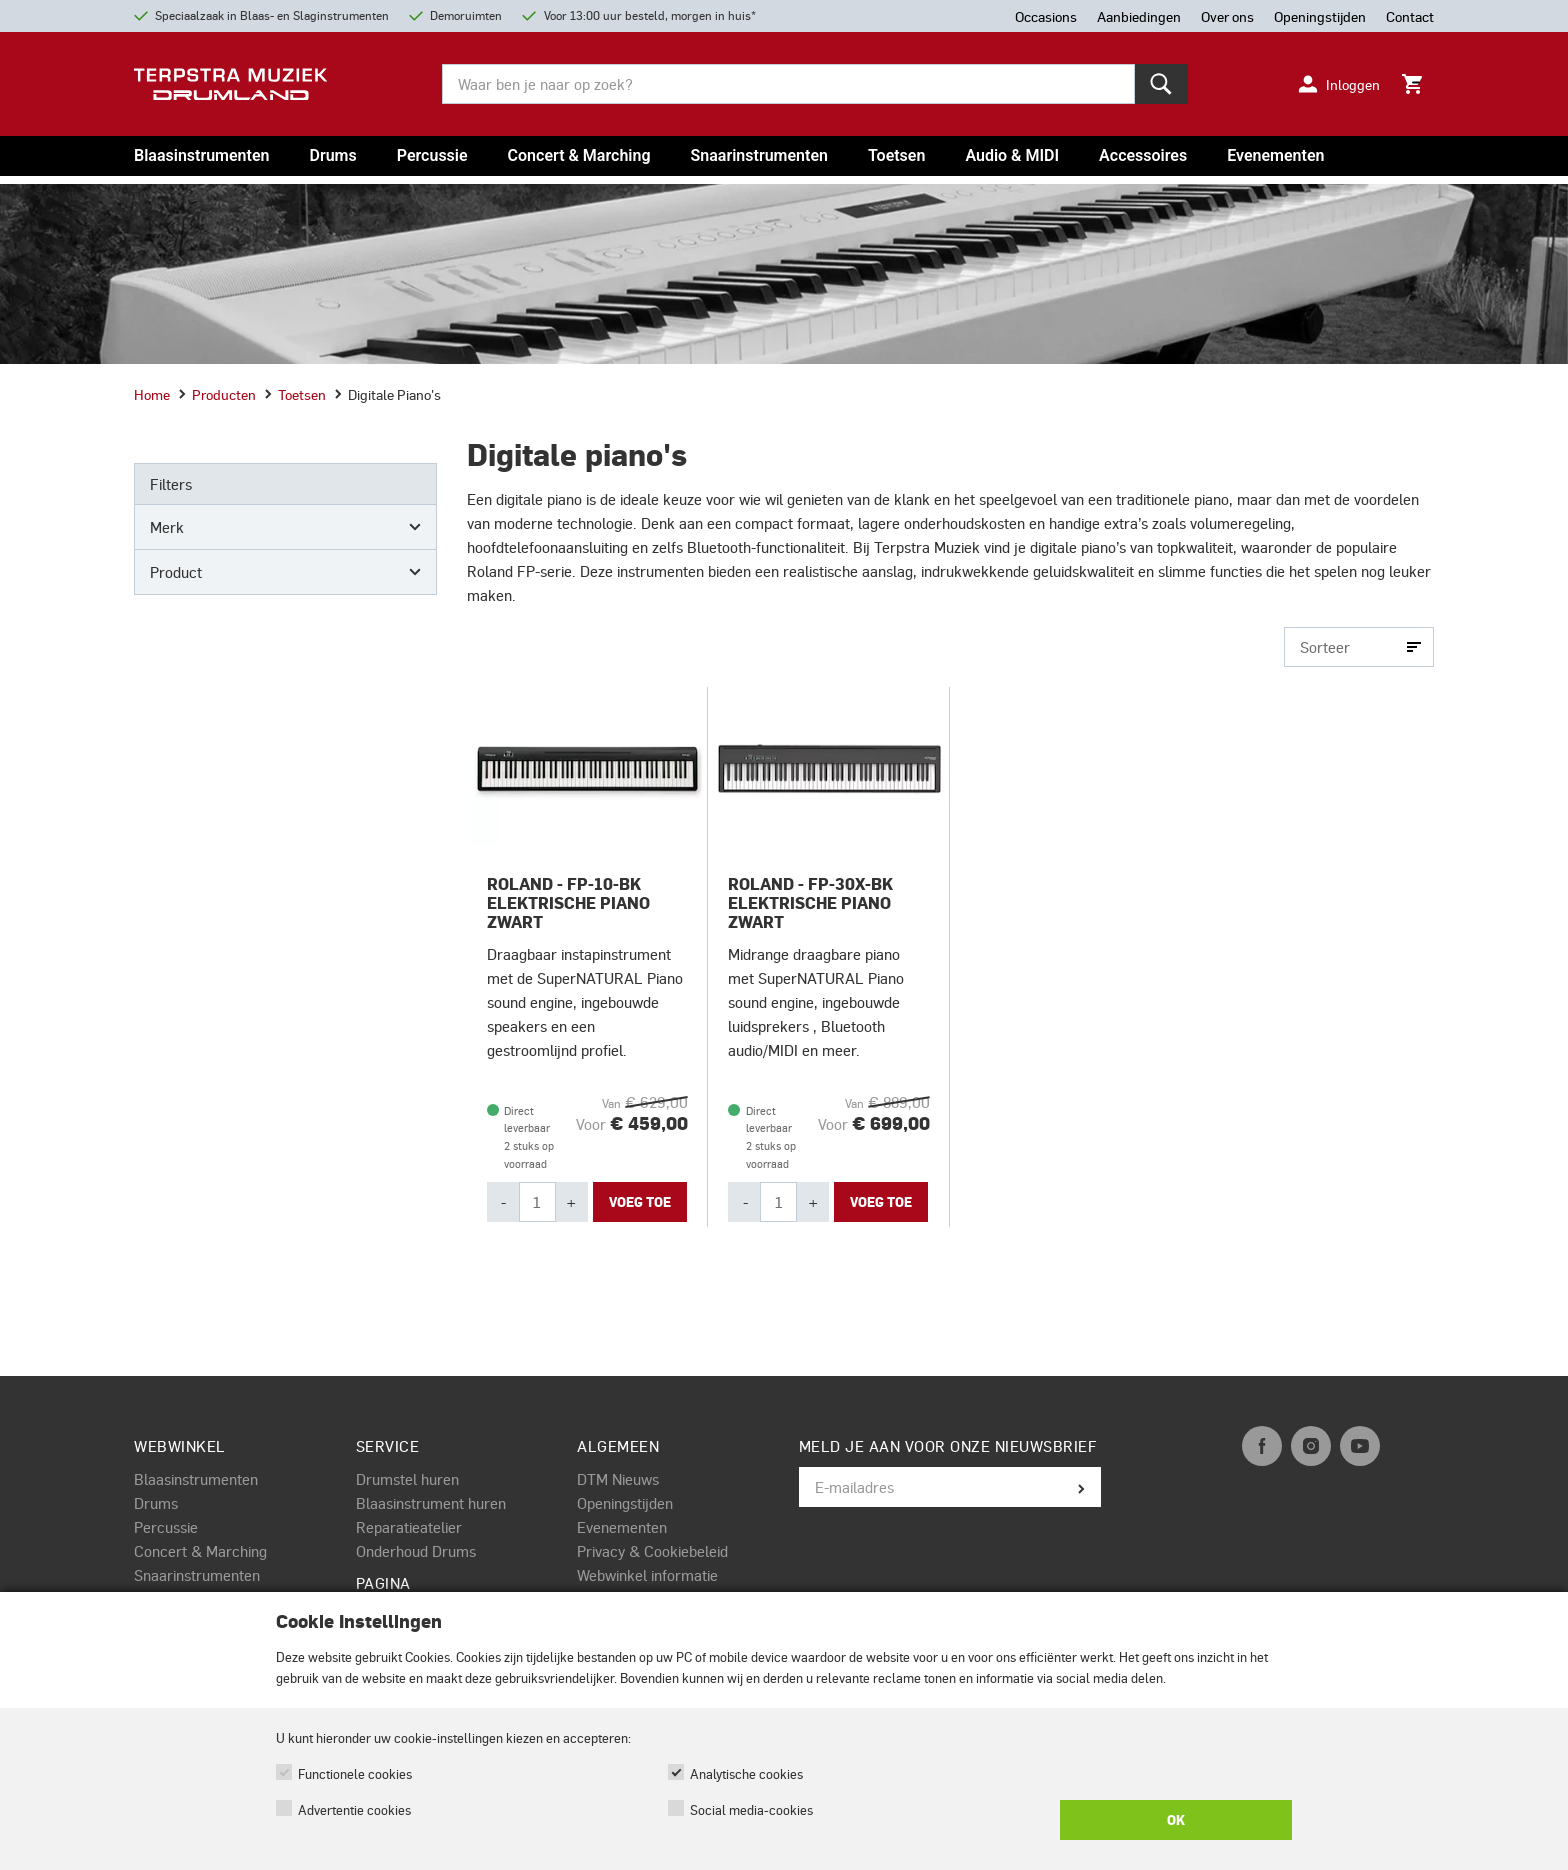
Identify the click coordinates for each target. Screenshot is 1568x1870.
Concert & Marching (579, 155)
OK (1176, 1820)
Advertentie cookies (354, 1809)
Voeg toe (640, 1202)
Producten (217, 394)
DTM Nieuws (618, 1479)
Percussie (432, 155)
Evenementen (1275, 155)
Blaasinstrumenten (201, 155)
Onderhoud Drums (416, 1551)
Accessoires (1143, 155)
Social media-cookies (751, 1809)
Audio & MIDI (1012, 155)
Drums (332, 155)
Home (152, 394)
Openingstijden (625, 1503)
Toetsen (896, 155)
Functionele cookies (355, 1773)
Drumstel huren (407, 1479)
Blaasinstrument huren (431, 1503)
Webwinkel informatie (647, 1575)
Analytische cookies (746, 1773)
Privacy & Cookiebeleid (652, 1551)
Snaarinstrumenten (759, 155)
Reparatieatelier (409, 1527)
